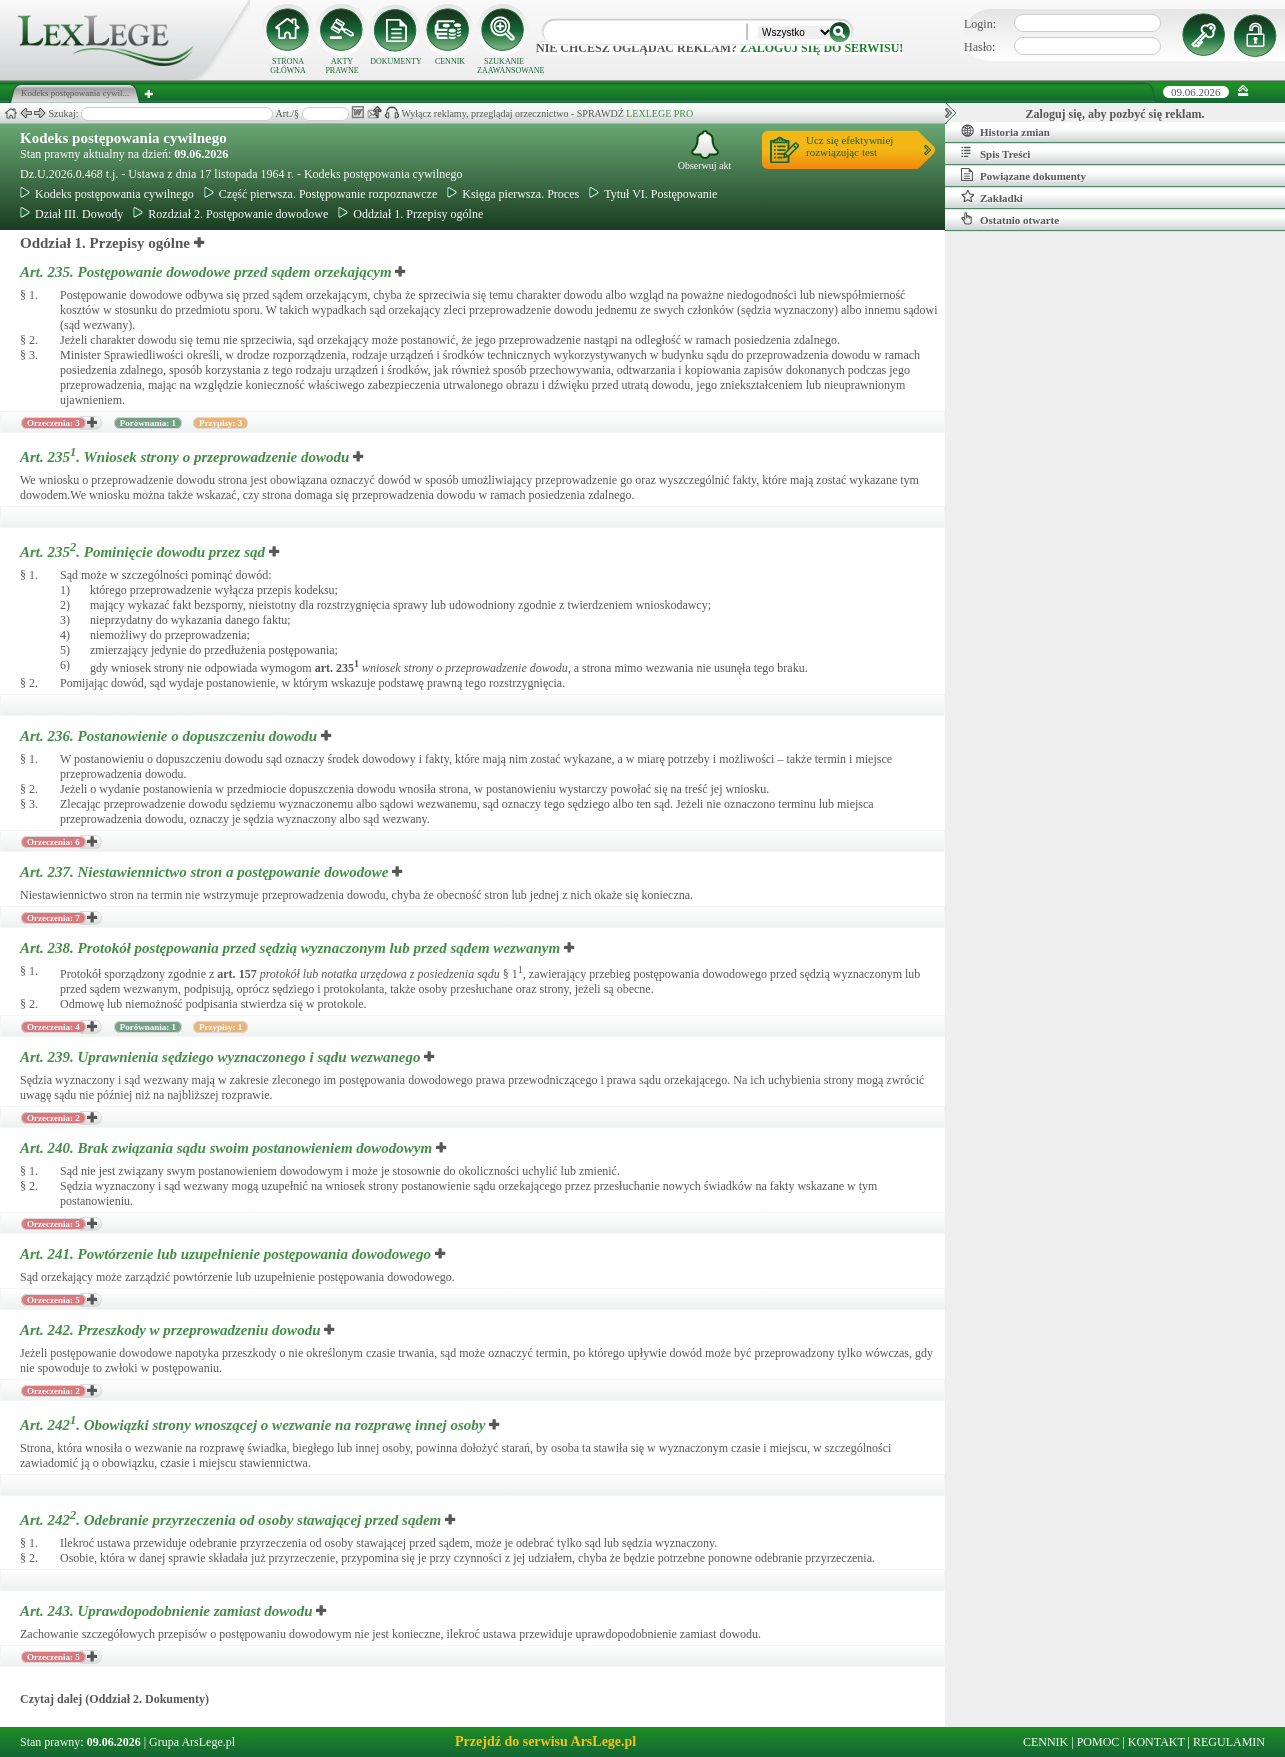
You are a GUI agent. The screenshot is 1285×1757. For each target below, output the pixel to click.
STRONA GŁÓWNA (288, 66)
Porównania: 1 (148, 423)
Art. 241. (227, 1254)
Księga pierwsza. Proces (513, 194)
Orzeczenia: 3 (53, 423)
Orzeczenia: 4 (53, 1027)
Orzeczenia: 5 (53, 1224)
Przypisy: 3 (220, 423)
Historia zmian (1005, 131)
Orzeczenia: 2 (53, 1118)
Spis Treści (995, 153)
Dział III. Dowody (71, 214)
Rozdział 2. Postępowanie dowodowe (230, 214)
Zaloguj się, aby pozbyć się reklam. (1115, 114)
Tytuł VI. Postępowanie (653, 194)
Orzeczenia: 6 (53, 842)
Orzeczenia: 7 (53, 918)
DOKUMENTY (396, 61)
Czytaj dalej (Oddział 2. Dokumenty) (114, 1699)
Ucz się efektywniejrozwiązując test (849, 146)
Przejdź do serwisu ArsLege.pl (545, 1741)
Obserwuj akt (705, 150)
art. (337, 668)
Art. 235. (207, 272)
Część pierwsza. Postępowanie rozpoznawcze (321, 194)
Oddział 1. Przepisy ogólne (410, 214)
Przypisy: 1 (220, 1027)
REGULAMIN (1229, 1742)
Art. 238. (292, 948)
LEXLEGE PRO (659, 113)
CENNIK (450, 61)
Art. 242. (172, 1330)
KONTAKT (1156, 1742)
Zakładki (992, 197)
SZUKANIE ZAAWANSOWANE (504, 66)
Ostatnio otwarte (1010, 219)
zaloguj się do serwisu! (821, 48)
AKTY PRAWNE (341, 66)
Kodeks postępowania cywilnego (123, 138)
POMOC (1098, 1742)
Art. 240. (228, 1148)
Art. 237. (206, 872)
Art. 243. (168, 1611)
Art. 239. (222, 1057)
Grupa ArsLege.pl (192, 1742)
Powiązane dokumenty (1023, 175)
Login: (980, 24)
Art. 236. (170, 736)
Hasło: (979, 47)
